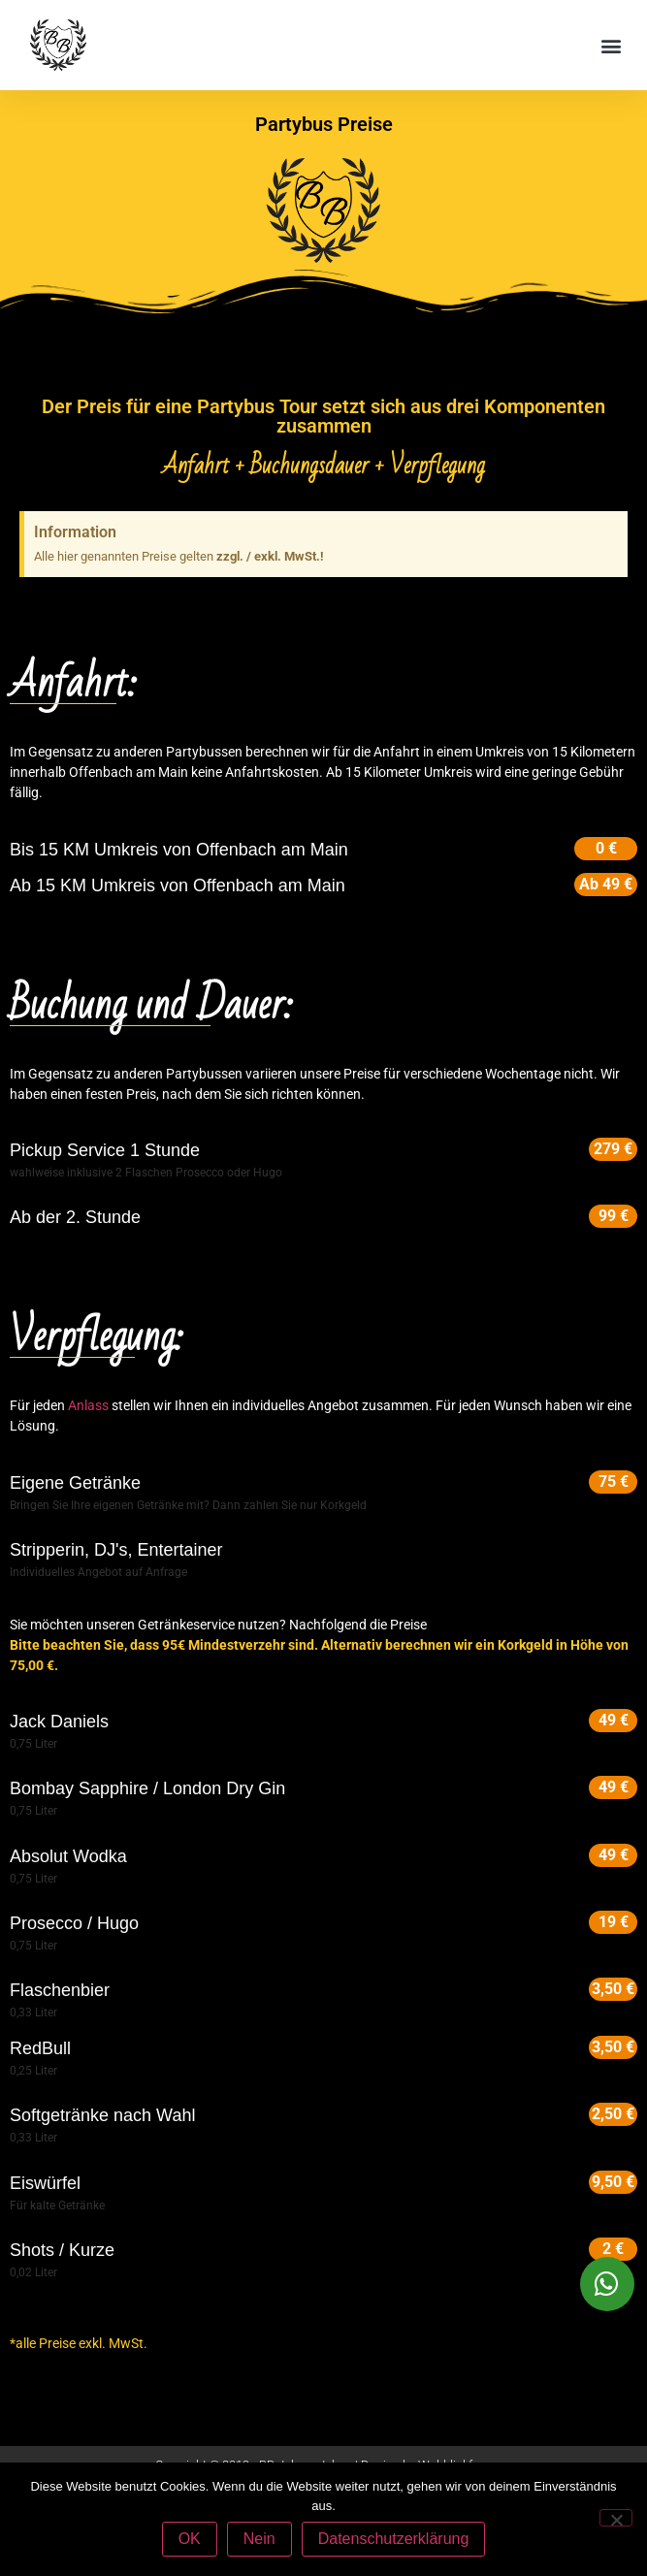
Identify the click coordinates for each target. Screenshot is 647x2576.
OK (189, 2538)
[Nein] (615, 2518)
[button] (612, 45)
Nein (259, 2538)
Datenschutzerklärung (393, 2538)
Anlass (88, 1405)
